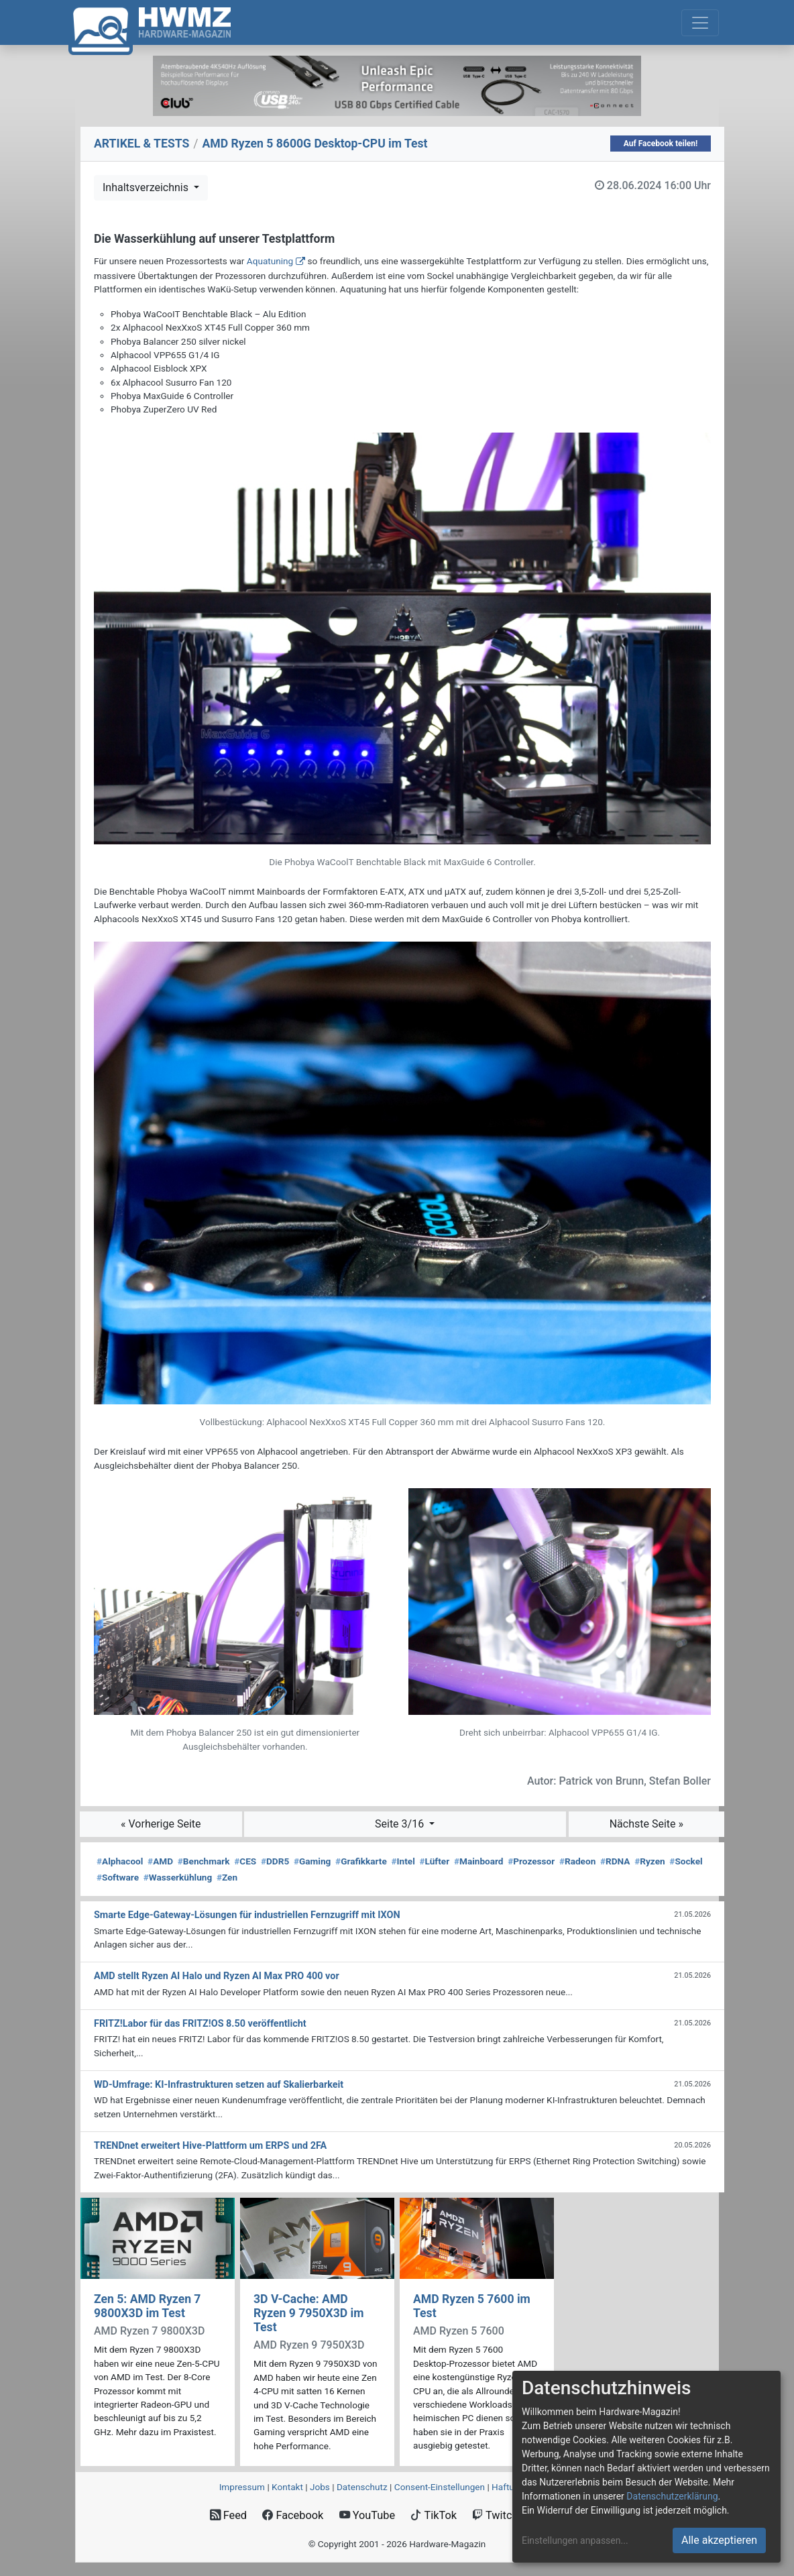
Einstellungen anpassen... (575, 2540)
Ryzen (649, 1861)
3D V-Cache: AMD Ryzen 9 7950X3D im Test (308, 2313)
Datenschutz (362, 2486)
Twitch (495, 2515)
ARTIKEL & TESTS (141, 143)
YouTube (367, 2515)
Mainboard (479, 1861)
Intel (403, 1861)
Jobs (320, 2486)
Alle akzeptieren (719, 2540)
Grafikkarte (361, 1861)
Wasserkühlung (178, 1877)
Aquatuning (270, 261)
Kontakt (287, 2486)
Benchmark (204, 1861)
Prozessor (531, 1861)
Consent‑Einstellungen (439, 2486)
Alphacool (120, 1861)
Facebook (292, 2515)
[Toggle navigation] (700, 22)
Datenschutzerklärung (672, 2496)
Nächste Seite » (646, 1823)
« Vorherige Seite (161, 1823)
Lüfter (435, 1861)
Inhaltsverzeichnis (147, 187)
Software (118, 1877)
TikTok (433, 2515)
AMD (160, 1861)
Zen (227, 1877)
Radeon (577, 1861)
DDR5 (275, 1861)
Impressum (242, 2486)
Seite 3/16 (401, 1823)
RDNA (615, 1861)
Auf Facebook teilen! (661, 143)
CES (245, 1861)
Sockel (685, 1861)
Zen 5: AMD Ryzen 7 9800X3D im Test (147, 2306)
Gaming (312, 1861)
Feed (228, 2515)
